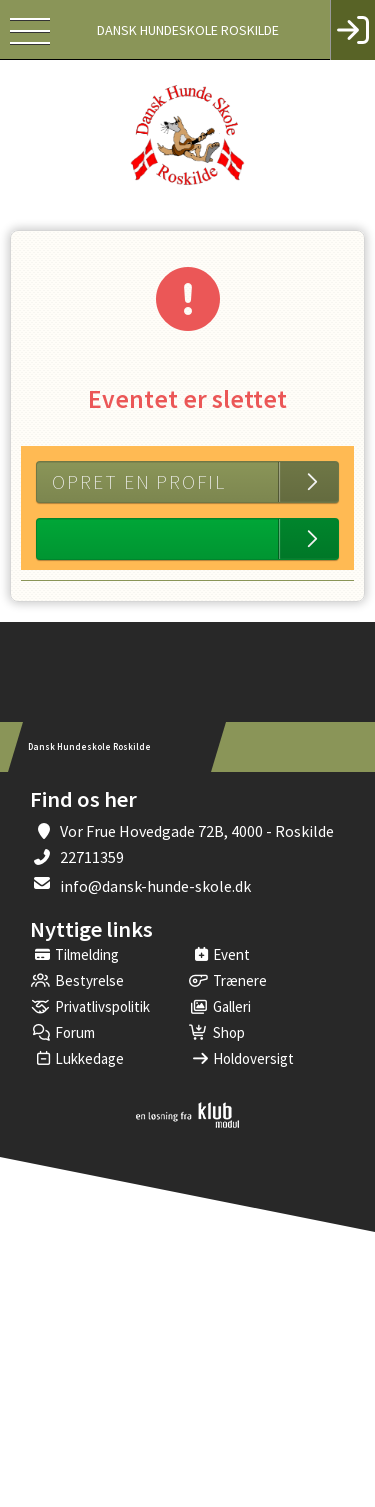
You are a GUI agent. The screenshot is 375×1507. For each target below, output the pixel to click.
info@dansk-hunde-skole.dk (155, 886)
